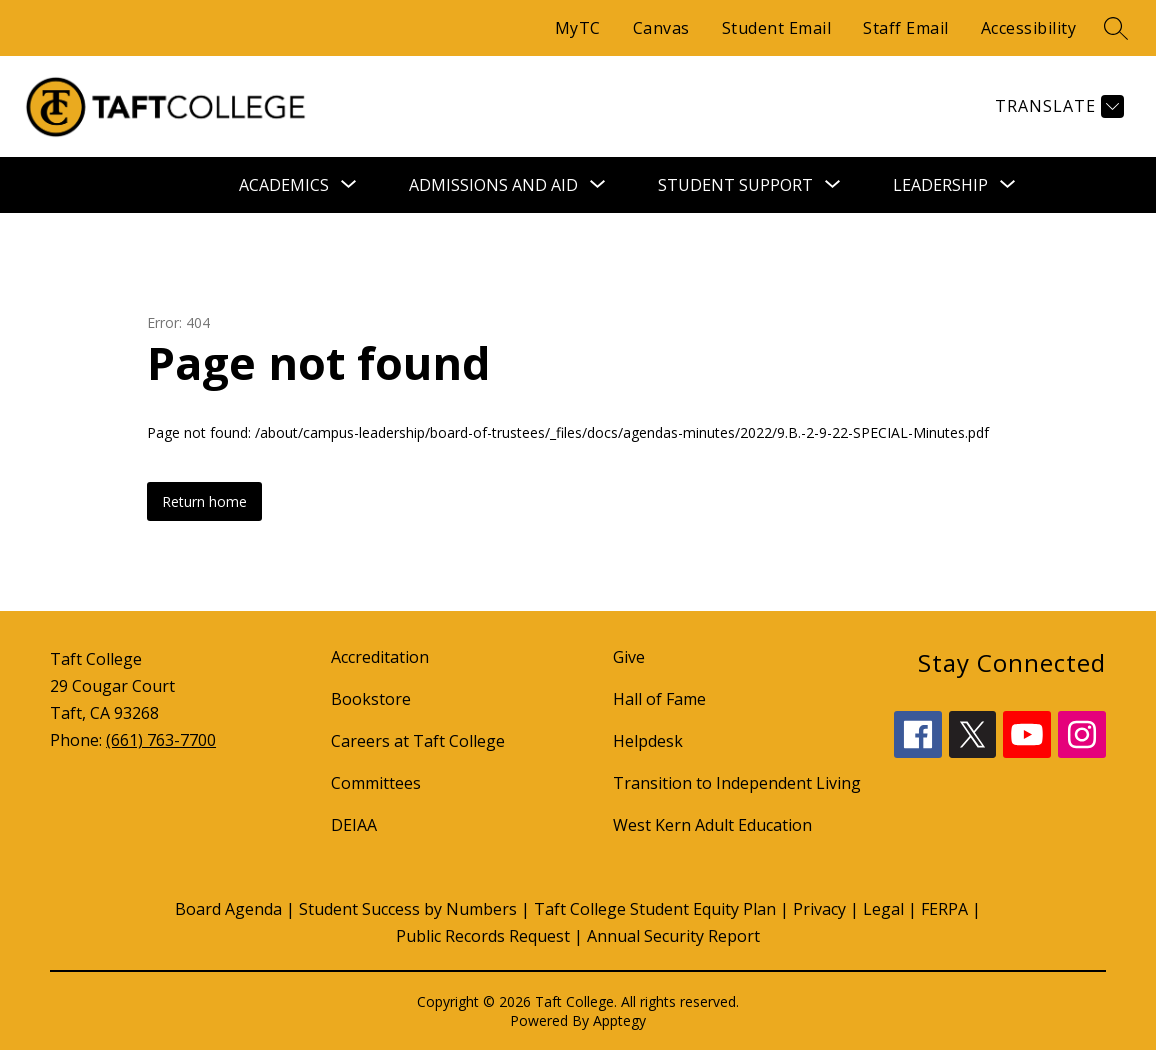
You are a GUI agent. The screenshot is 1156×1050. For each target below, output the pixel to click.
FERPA (944, 909)
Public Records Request (483, 936)
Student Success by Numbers (408, 909)
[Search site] (1116, 28)
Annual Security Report (673, 936)
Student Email (777, 28)
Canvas (661, 28)
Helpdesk (648, 741)
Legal (883, 909)
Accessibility (1029, 28)
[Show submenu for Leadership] (940, 185)
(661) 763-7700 (161, 740)
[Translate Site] (1057, 106)
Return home (204, 501)
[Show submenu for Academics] (284, 185)
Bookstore (371, 699)
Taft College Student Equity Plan (655, 909)
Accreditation (380, 657)
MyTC (578, 28)
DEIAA (354, 825)
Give (629, 657)
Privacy (819, 909)
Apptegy (619, 1020)
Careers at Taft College (418, 741)
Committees (376, 783)
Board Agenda (228, 909)
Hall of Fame (659, 699)
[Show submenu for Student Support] (735, 185)
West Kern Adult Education (712, 825)
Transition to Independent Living (737, 783)
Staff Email (906, 28)
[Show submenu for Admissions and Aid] (493, 185)
